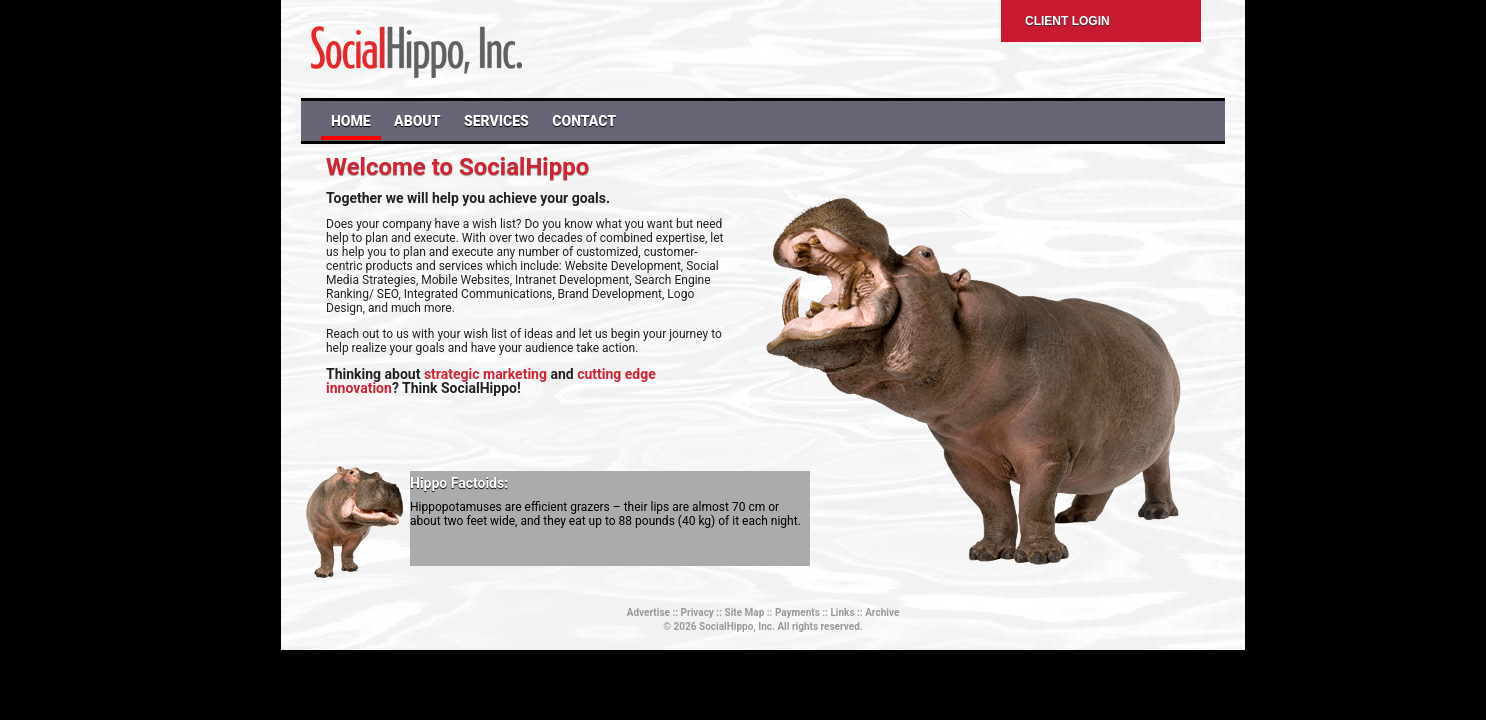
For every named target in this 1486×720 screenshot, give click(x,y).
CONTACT (584, 121)
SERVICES (496, 121)
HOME (351, 121)
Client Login (1067, 21)
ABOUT (417, 121)
